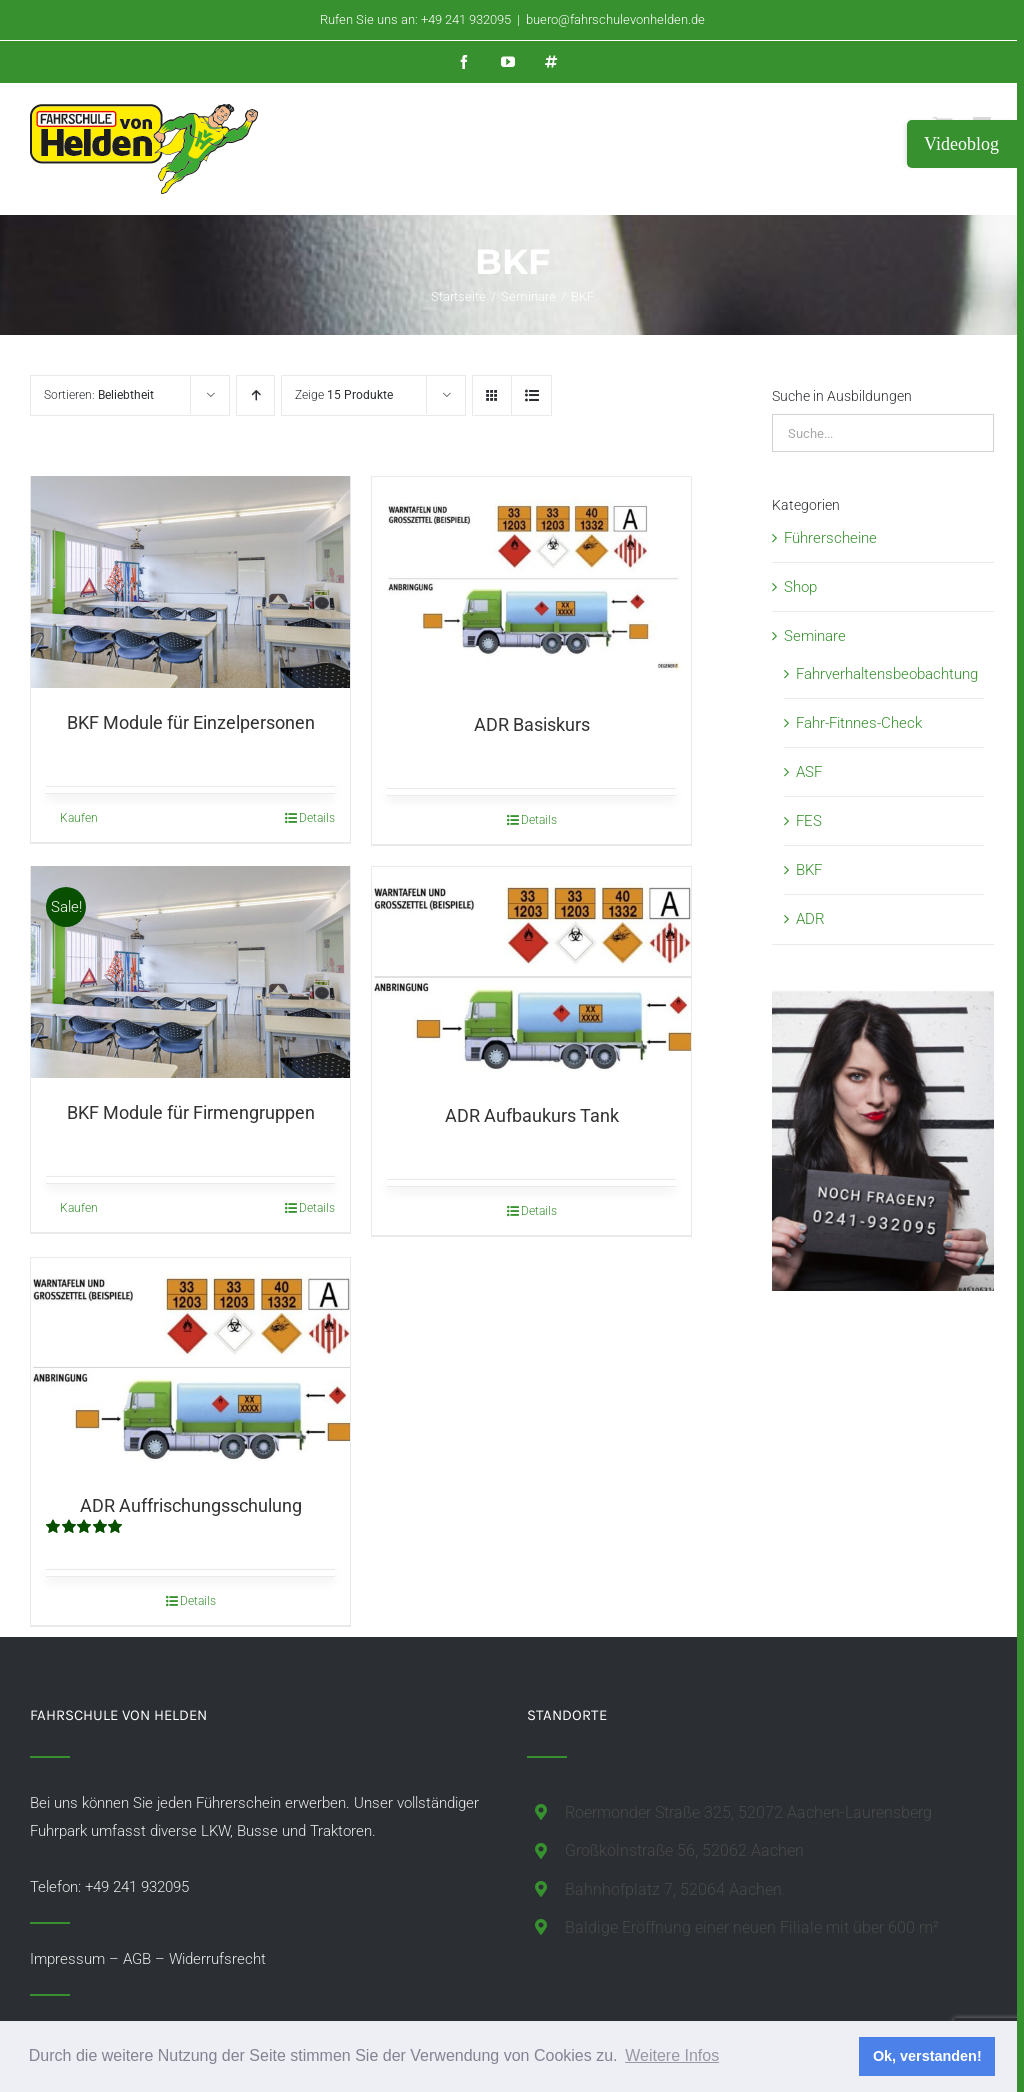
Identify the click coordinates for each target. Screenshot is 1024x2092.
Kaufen (79, 820)
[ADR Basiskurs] (531, 583)
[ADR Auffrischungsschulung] (190, 1364)
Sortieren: (99, 395)
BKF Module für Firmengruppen (191, 1114)
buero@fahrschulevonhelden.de (615, 19)
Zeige (344, 395)
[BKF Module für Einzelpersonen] (190, 583)
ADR (810, 919)
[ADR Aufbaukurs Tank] (531, 973)
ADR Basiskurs (532, 724)
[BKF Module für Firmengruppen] (190, 973)
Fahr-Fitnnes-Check (859, 723)
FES (809, 821)
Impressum (67, 1959)
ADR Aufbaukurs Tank (532, 1115)
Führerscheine (830, 538)
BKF (809, 870)
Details (317, 820)
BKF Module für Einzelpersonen (191, 724)
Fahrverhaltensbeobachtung (887, 674)
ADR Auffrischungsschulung (191, 1505)
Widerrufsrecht (217, 1959)
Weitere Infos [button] (672, 2055)
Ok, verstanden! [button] (927, 2056)
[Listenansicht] (531, 395)
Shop (800, 587)
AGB (137, 1959)
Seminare (815, 636)
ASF (809, 772)
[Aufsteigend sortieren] (255, 395)
